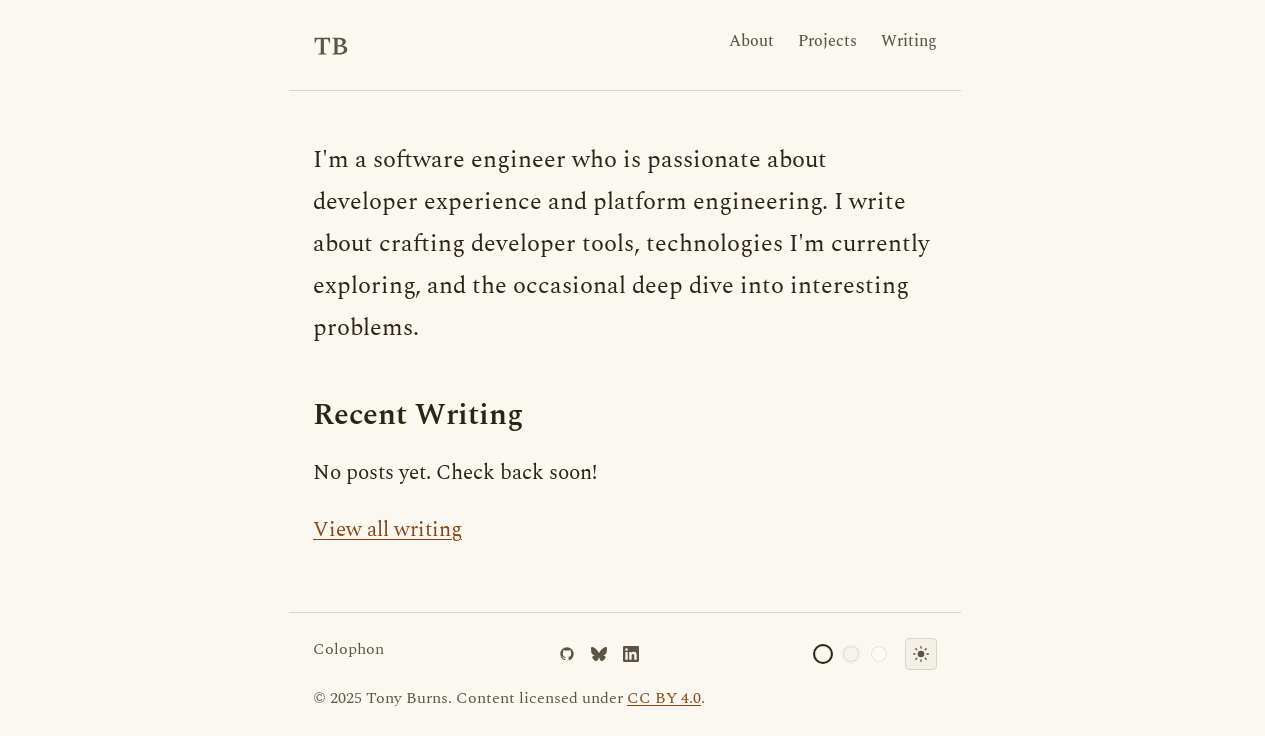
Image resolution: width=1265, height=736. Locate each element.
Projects (827, 41)
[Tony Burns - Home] (331, 45)
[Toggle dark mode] (921, 654)
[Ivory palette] (879, 654)
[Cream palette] (823, 654)
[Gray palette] (851, 654)
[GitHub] (567, 654)
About (751, 41)
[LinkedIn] (631, 654)
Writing (909, 41)
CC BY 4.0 (664, 698)
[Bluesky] (599, 654)
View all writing (387, 530)
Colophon (348, 649)
